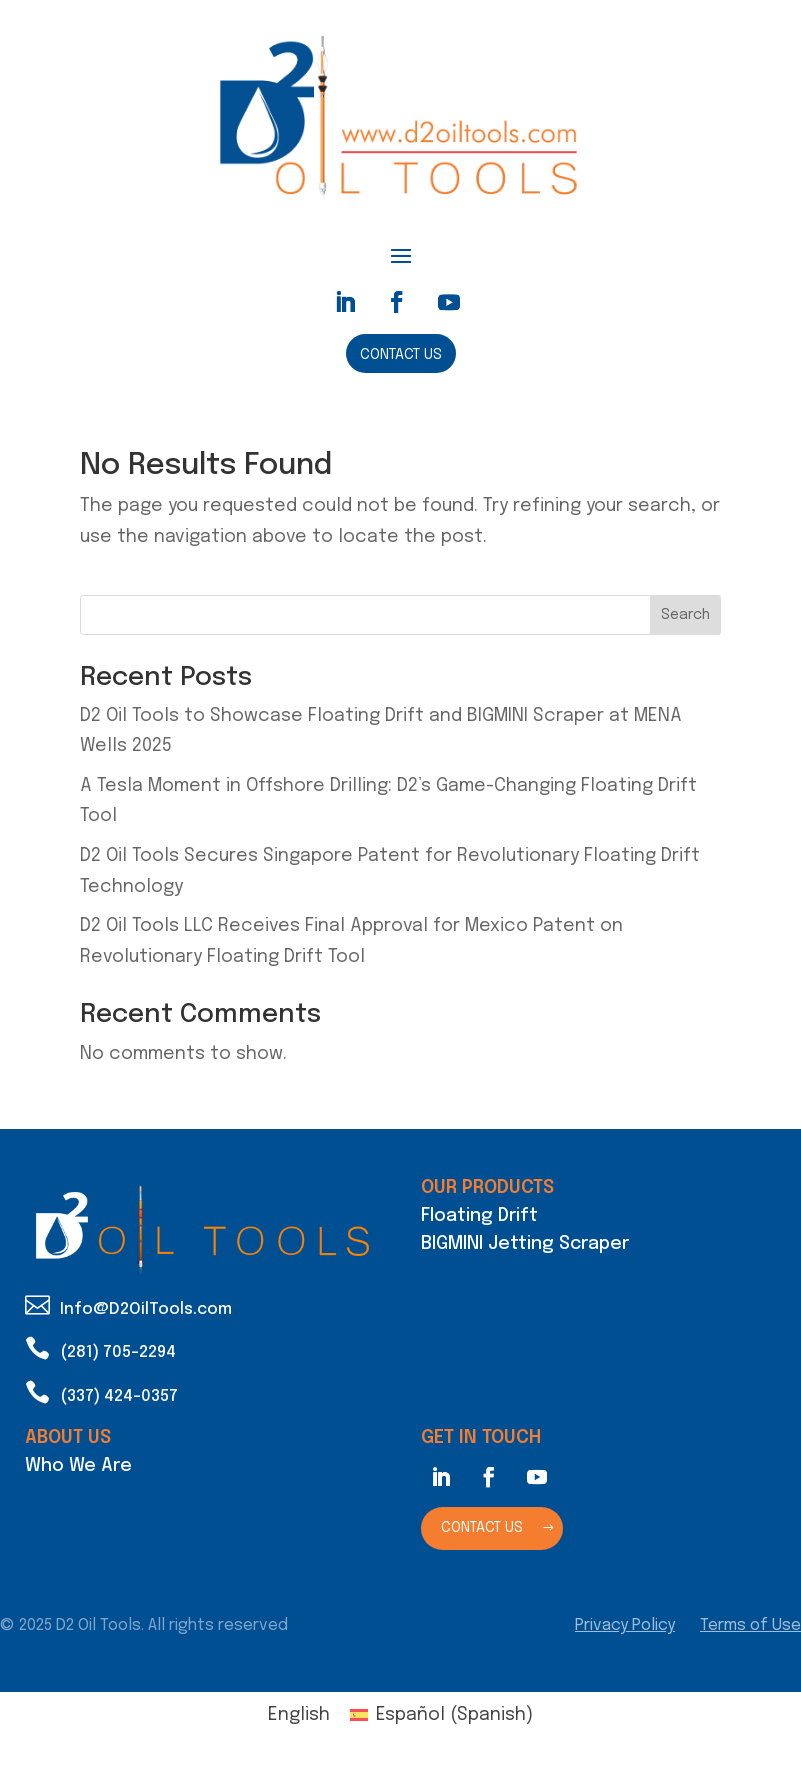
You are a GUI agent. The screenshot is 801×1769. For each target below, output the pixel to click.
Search (685, 615)
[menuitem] (299, 1715)
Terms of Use (750, 1625)
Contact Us (401, 355)
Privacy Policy (625, 1625)
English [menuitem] (299, 1715)
